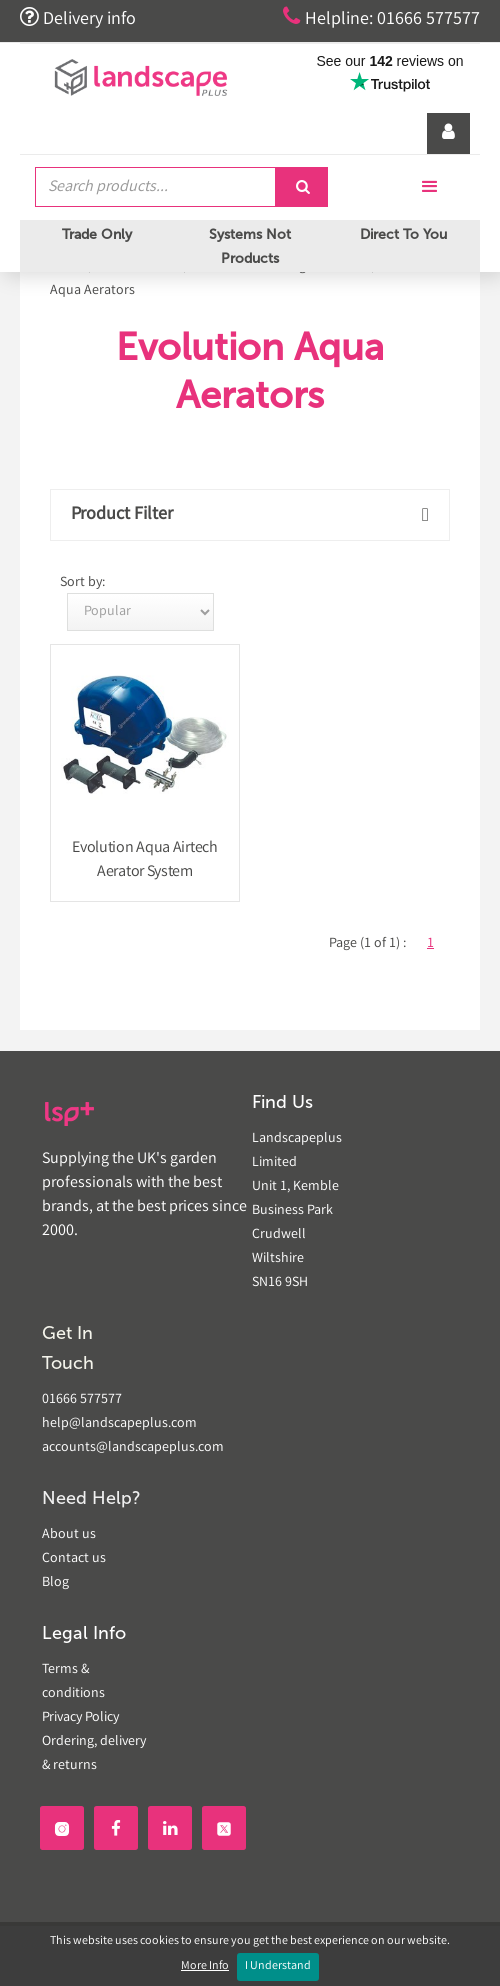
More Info (205, 1966)
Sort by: (82, 583)
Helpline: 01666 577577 (381, 18)
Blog (55, 1583)
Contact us (74, 1559)
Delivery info (78, 18)
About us (69, 1535)
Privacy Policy (80, 1718)
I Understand (278, 1966)
